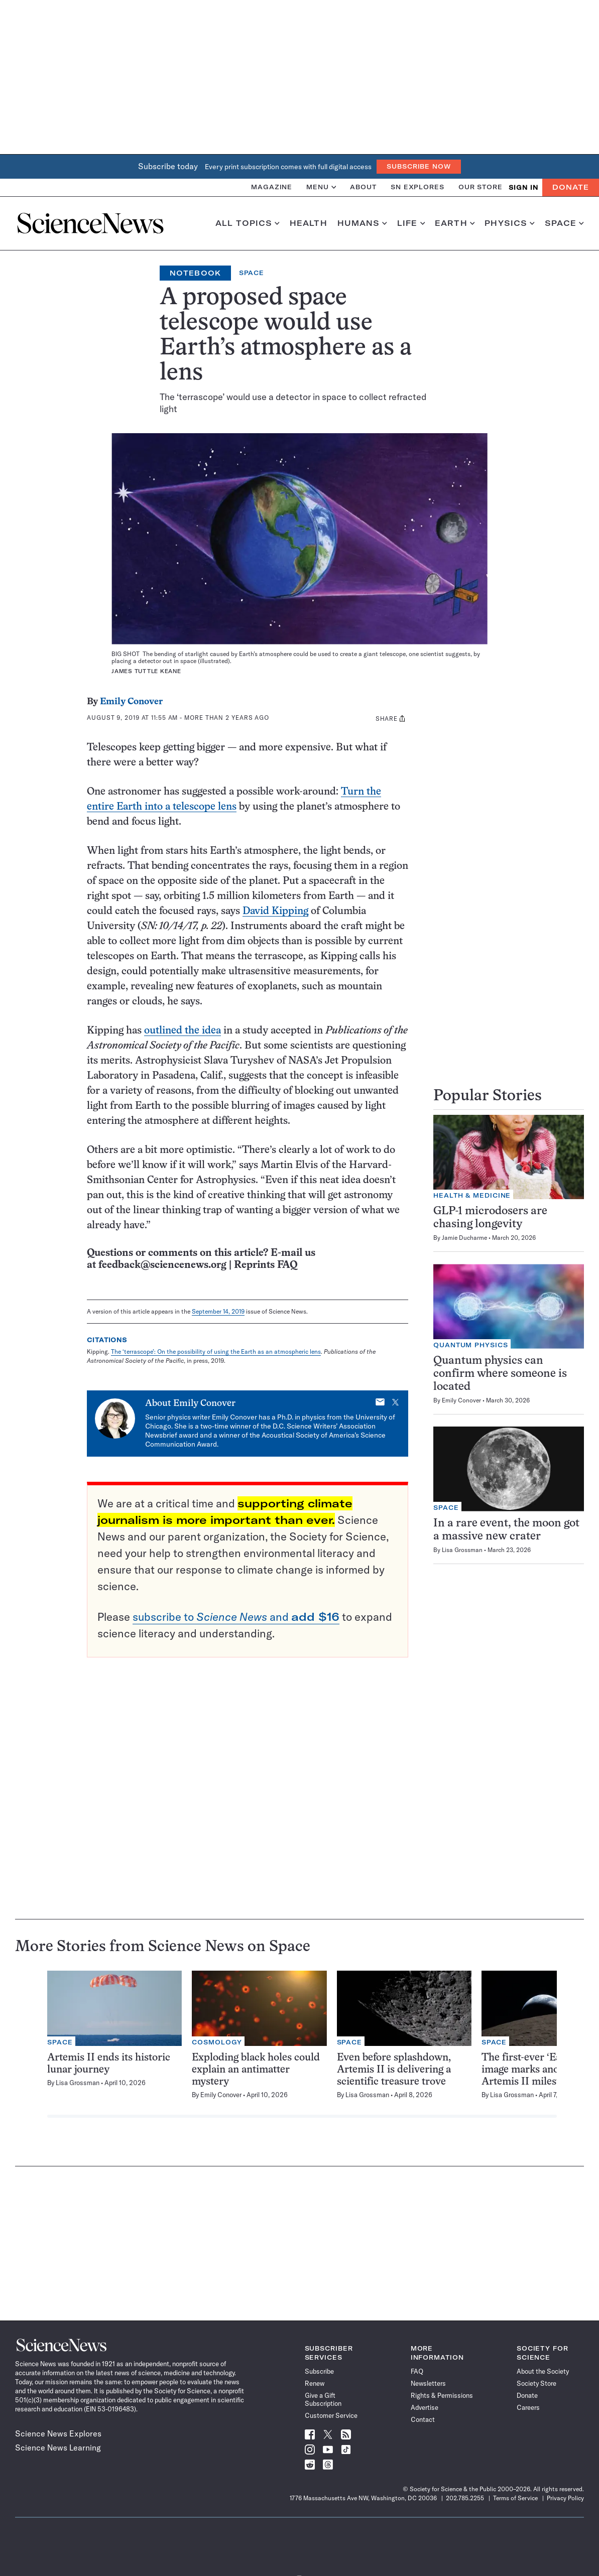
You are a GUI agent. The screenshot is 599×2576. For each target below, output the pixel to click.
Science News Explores (58, 2433)
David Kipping (275, 911)
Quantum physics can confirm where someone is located (500, 1374)
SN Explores (417, 187)
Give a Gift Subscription (323, 2399)
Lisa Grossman (462, 1550)
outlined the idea (182, 1031)
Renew (314, 2383)
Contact (423, 2419)
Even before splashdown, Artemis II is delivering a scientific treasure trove (394, 2070)
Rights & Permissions (442, 2395)
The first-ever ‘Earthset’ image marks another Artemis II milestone (536, 2070)
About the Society (543, 2371)
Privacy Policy (565, 2498)
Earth (454, 223)
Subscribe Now (419, 166)
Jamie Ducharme (464, 1237)
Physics (509, 223)
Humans (362, 223)
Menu (321, 187)
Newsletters (428, 2383)
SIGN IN (523, 187)
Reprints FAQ (265, 1265)
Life (411, 223)
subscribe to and (236, 1617)
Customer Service (331, 2415)
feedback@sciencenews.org (162, 1265)
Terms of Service (515, 2498)
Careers (528, 2407)
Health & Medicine (472, 1195)
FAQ (417, 2371)
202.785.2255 (465, 2498)
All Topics (247, 223)
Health (308, 223)
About (363, 187)
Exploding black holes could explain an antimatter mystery (256, 2070)
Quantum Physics (470, 1345)
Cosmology (217, 2042)
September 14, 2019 (218, 1311)
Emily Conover (131, 702)
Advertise (424, 2407)
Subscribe (319, 2371)
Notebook (195, 273)
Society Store (536, 2383)
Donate (570, 187)
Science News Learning (58, 2447)
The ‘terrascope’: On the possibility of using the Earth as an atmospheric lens (216, 1351)
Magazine (271, 187)
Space (564, 223)
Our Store (480, 187)
